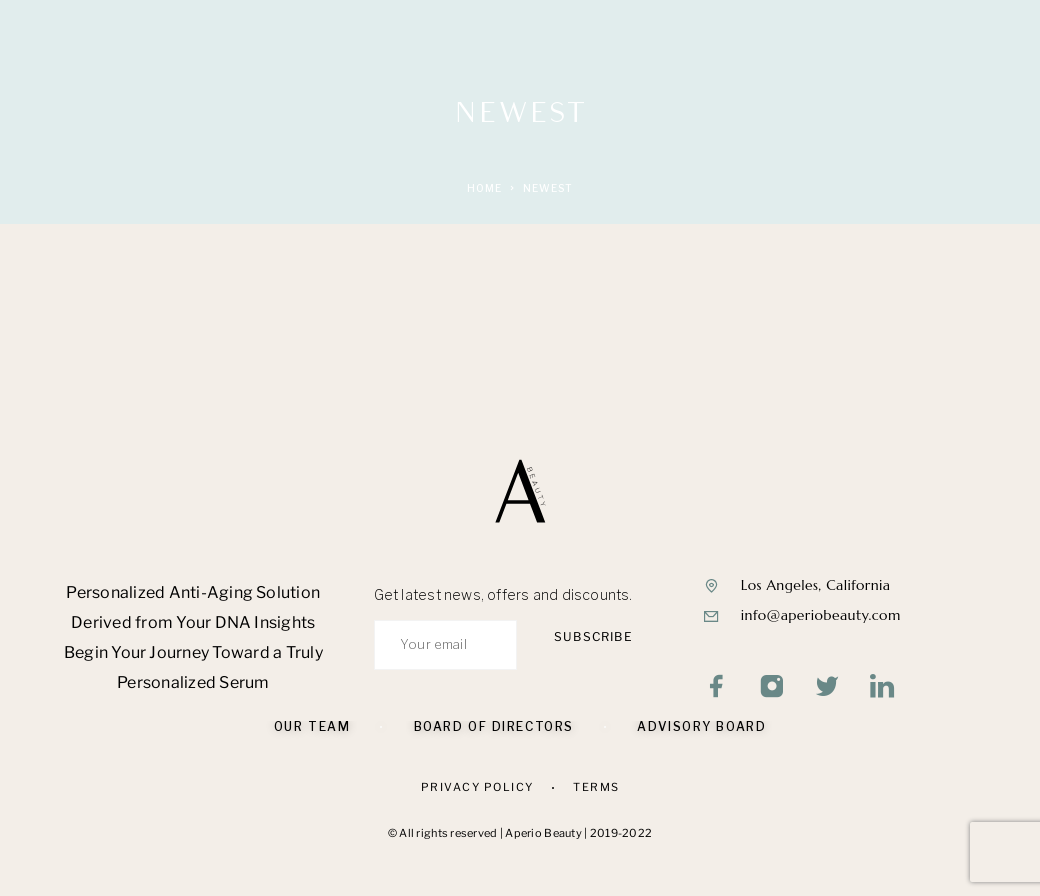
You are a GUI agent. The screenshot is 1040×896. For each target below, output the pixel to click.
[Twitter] (827, 688)
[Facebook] (717, 688)
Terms (596, 787)
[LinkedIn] (882, 688)
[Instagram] (772, 688)
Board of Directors (494, 726)
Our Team (312, 726)
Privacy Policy (477, 787)
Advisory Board (701, 726)
